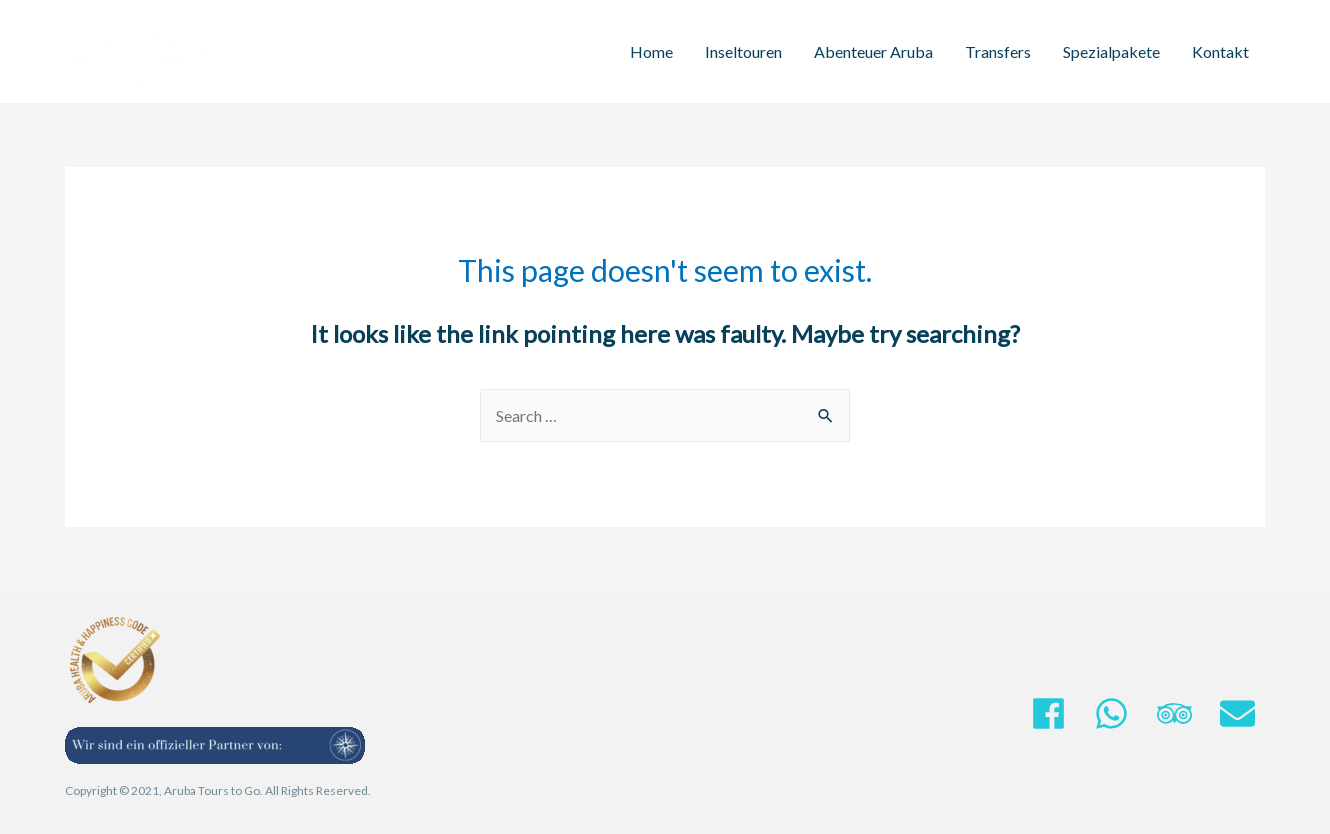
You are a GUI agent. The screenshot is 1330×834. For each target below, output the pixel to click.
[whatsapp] (1124, 713)
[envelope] (1242, 713)
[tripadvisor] (1187, 713)
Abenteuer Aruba (873, 51)
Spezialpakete (1111, 51)
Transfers (998, 51)
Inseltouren (743, 51)
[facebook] (1061, 713)
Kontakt (1220, 51)
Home (651, 51)
